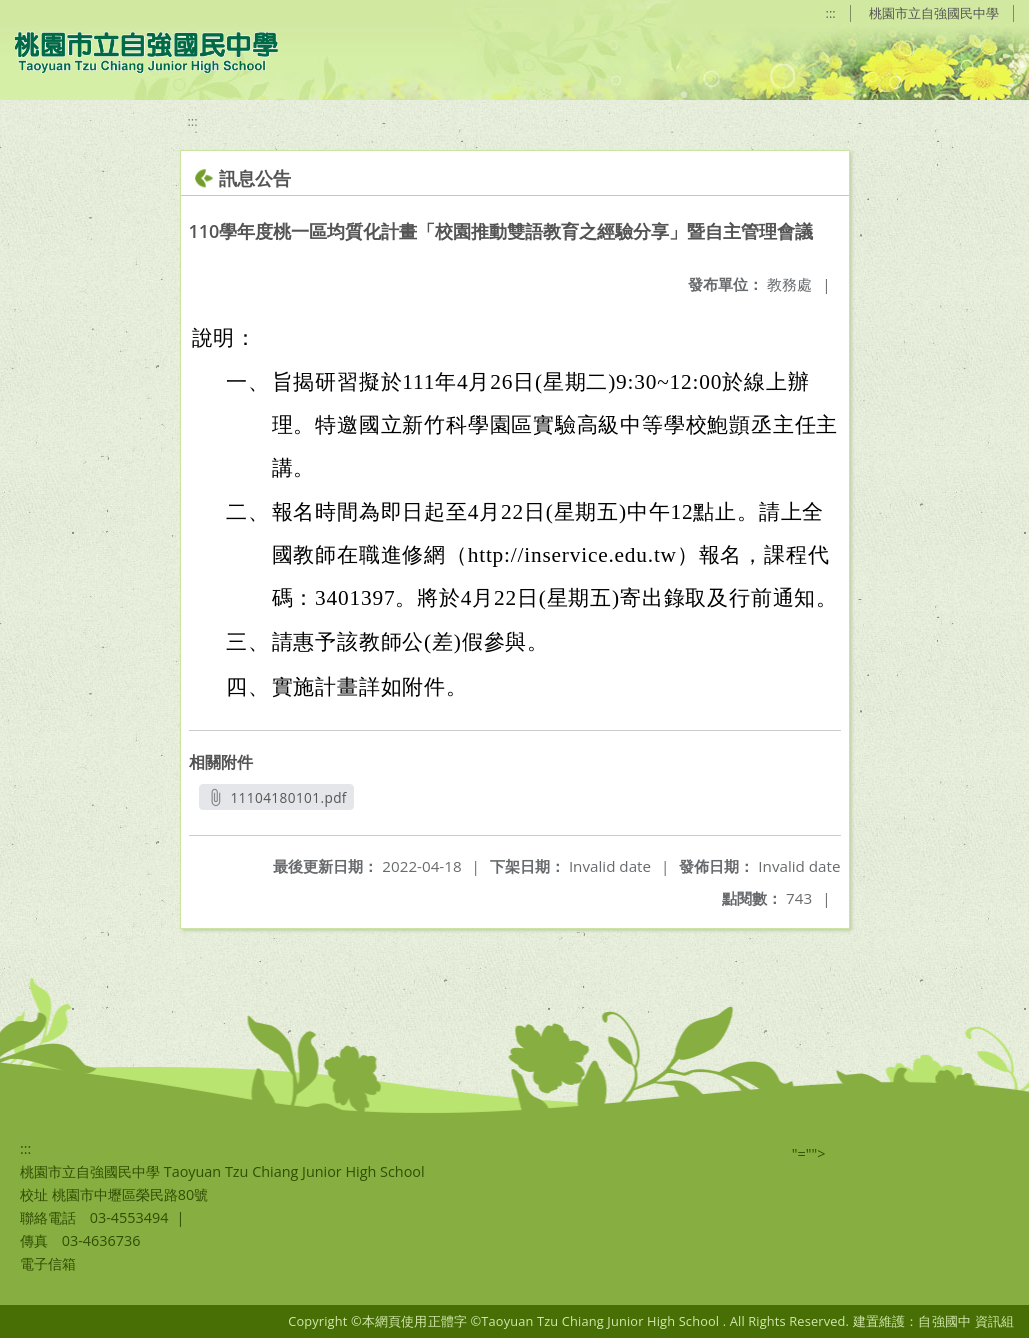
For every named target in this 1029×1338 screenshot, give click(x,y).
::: (831, 13)
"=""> (809, 1153)
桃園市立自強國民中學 (934, 13)
